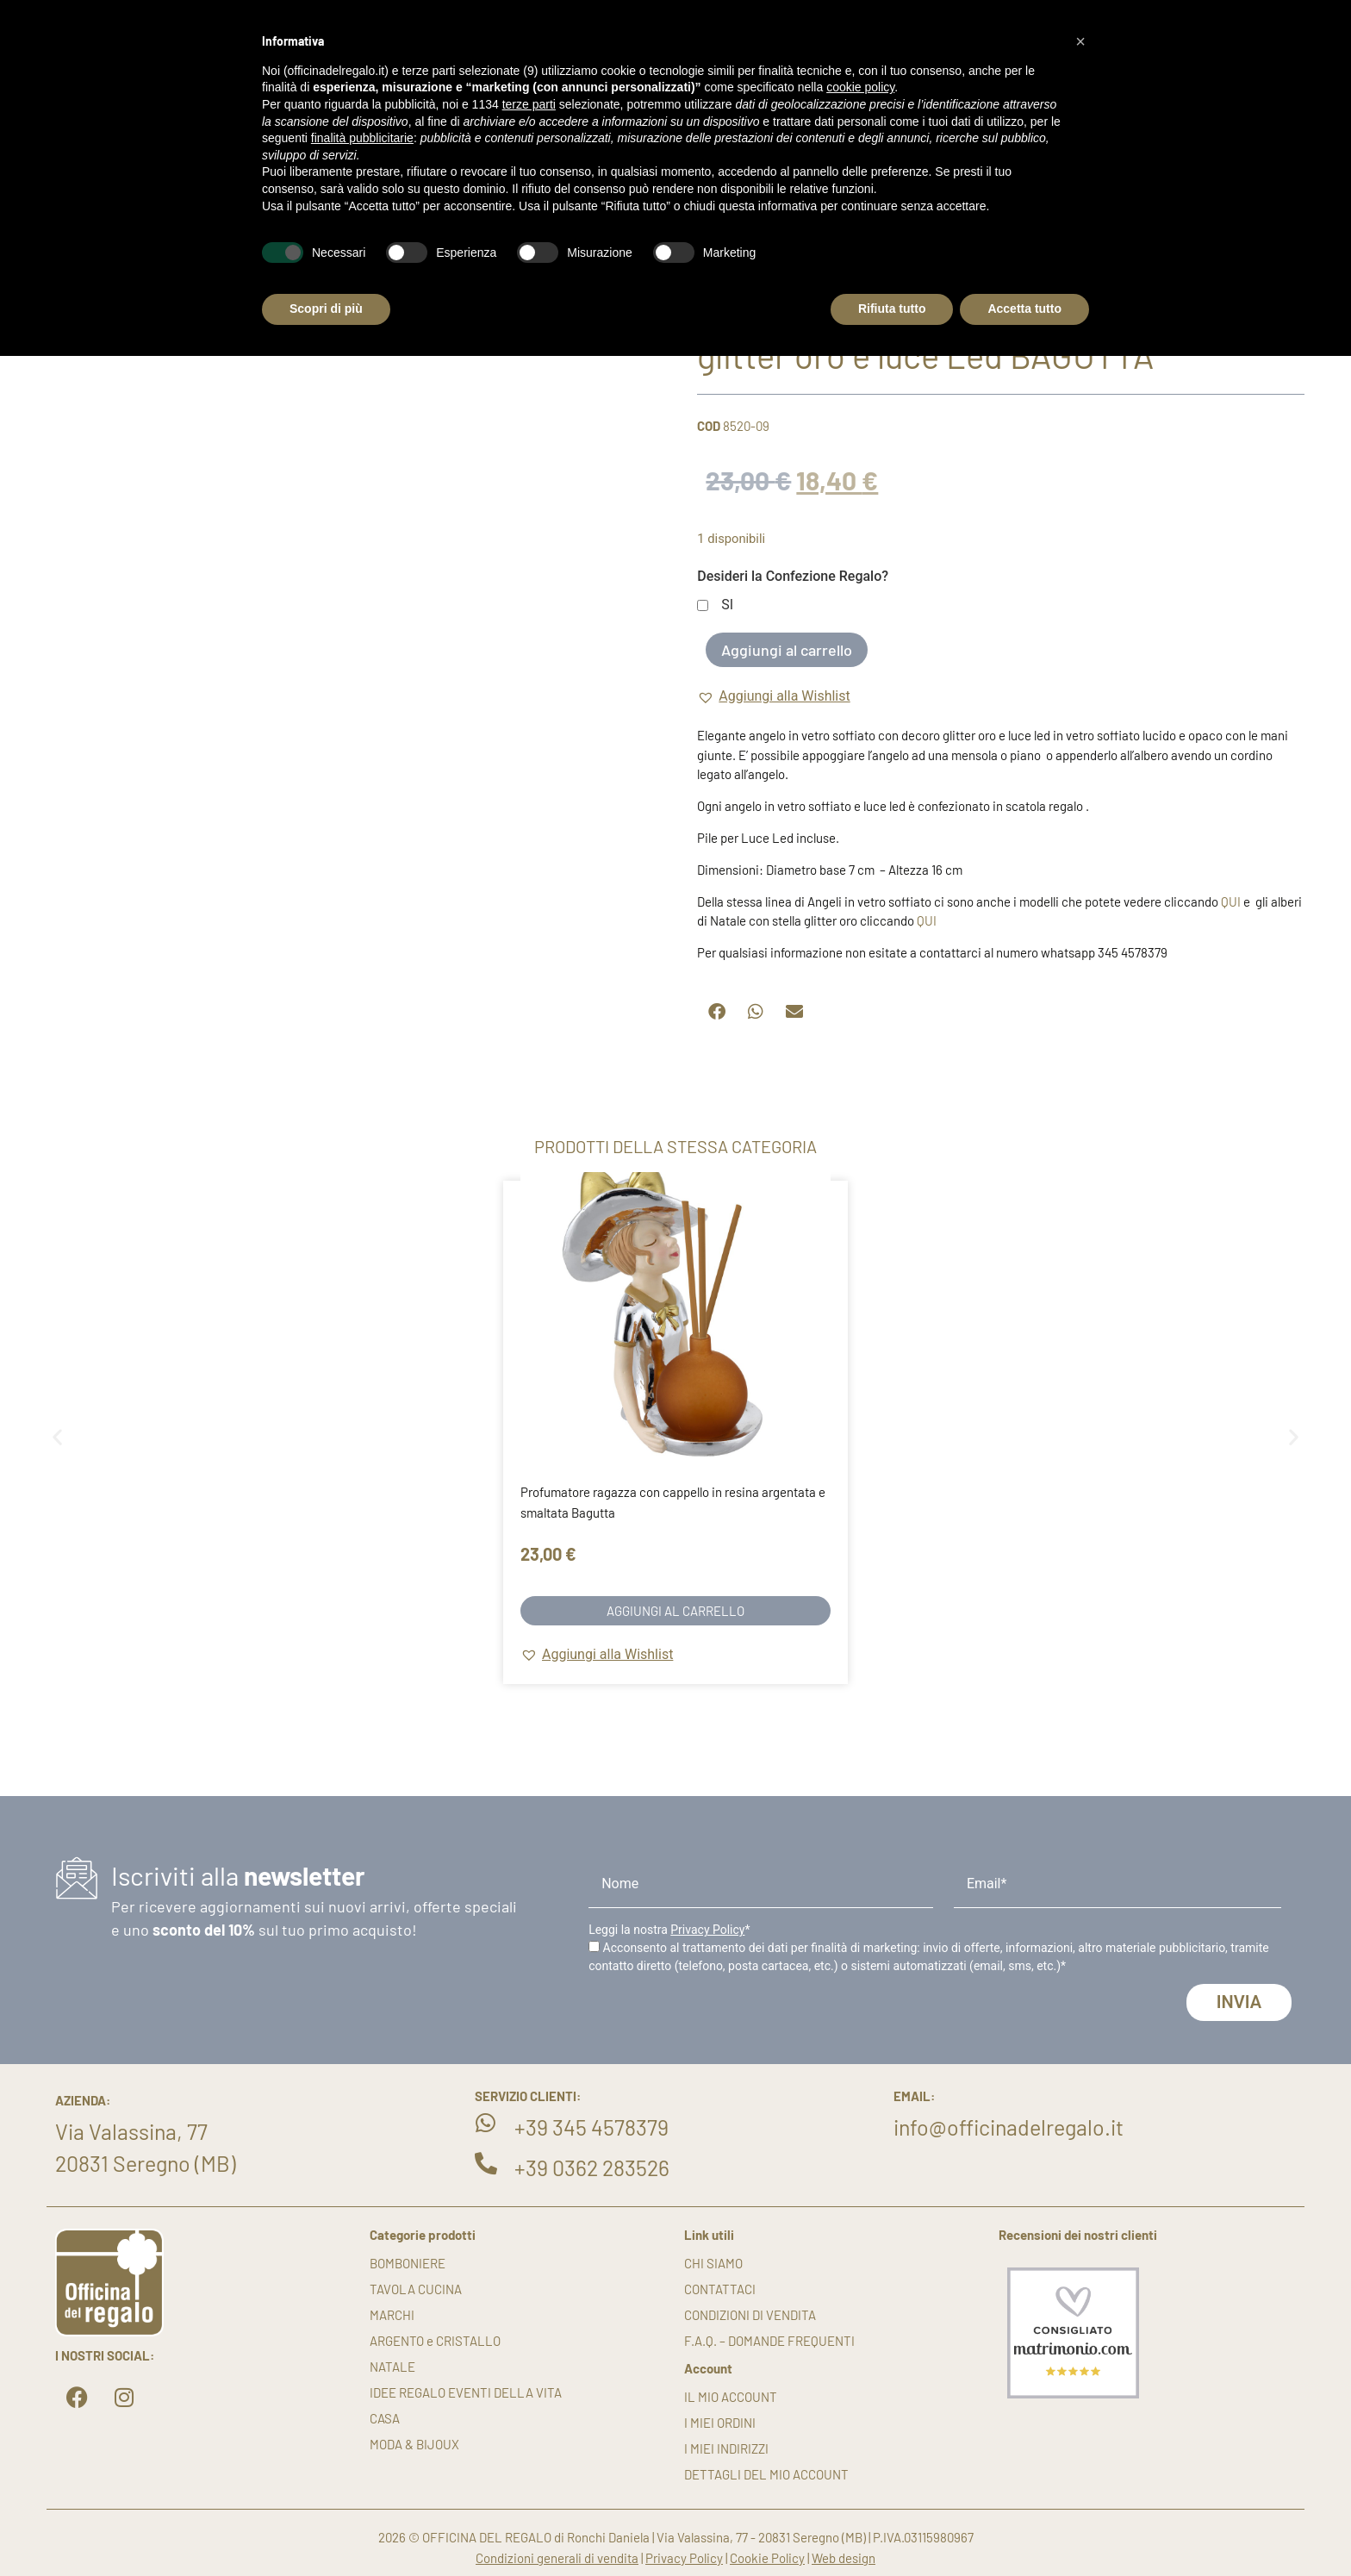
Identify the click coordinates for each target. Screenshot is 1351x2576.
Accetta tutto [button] (1024, 308)
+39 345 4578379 (591, 2127)
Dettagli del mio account (766, 2474)
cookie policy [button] (860, 87)
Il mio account (730, 2396)
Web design (843, 2558)
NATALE (392, 2366)
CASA (385, 2418)
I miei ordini (720, 2422)
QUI (1231, 901)
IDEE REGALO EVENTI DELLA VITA (466, 2392)
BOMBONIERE (407, 2263)
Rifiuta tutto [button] (892, 308)
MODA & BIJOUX (414, 2444)
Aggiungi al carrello (786, 649)
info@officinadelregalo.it (1008, 2127)
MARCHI (392, 2315)
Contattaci (720, 2289)
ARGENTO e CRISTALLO (435, 2340)
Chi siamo (713, 2263)
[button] (773, 696)
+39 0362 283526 (591, 2167)
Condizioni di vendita (750, 2315)
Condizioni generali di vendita (557, 2558)
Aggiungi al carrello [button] (675, 1611)
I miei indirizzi (726, 2448)
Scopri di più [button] (326, 308)
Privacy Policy (707, 1930)
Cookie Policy (767, 2558)
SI (727, 605)
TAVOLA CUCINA (416, 2289)
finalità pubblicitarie (362, 138)
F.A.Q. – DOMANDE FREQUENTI (769, 2340)
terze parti (529, 104)
